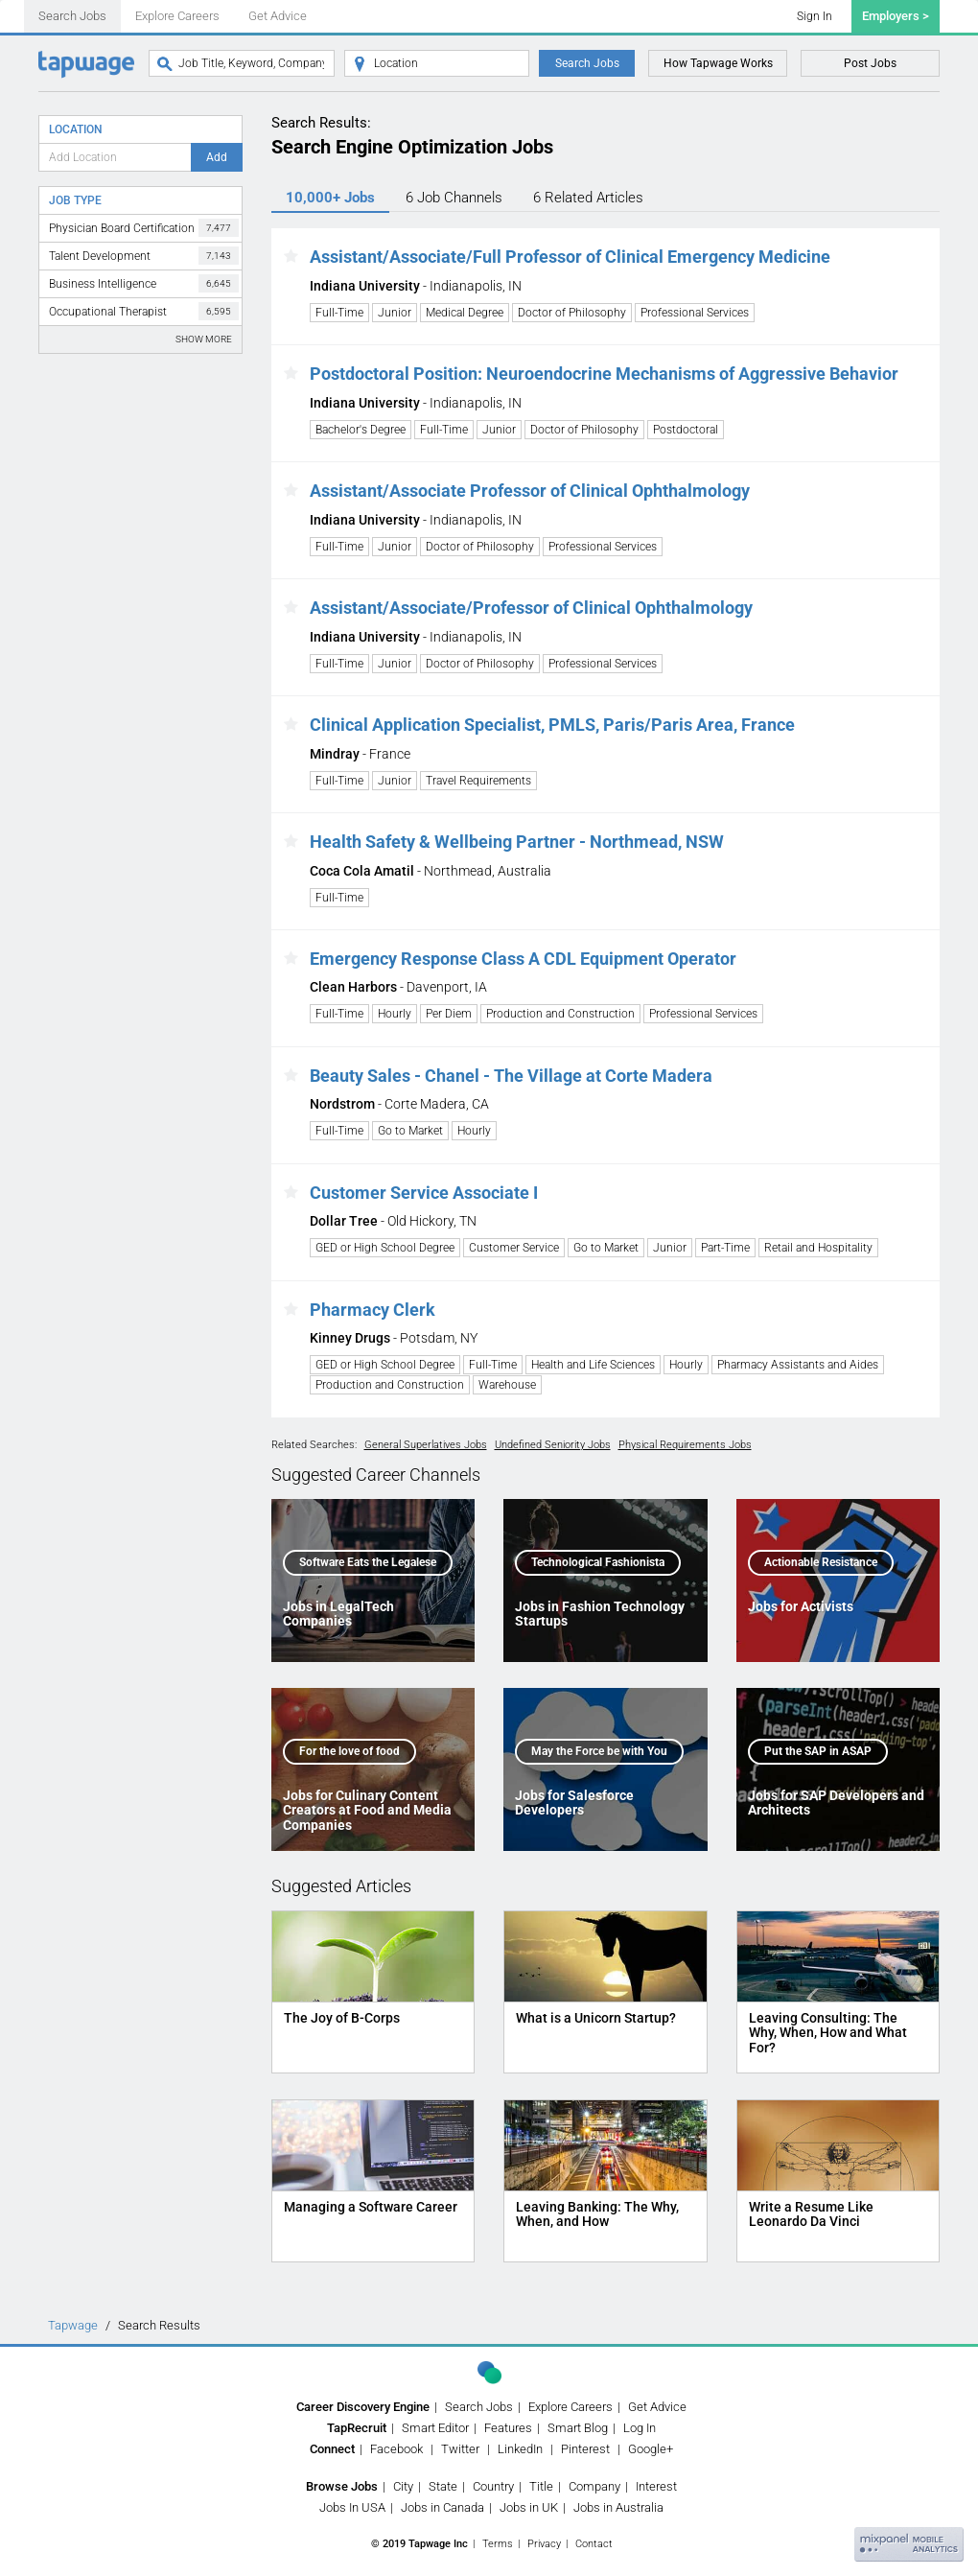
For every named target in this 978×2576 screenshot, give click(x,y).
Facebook (396, 2449)
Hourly (394, 1013)
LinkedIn (520, 2449)
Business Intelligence (144, 283)
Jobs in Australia (618, 2507)
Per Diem (449, 1013)
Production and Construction (560, 1013)
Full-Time (339, 312)
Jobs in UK (529, 2507)
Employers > (895, 16)
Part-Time (725, 1247)
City (403, 2486)
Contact (594, 2544)
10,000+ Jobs (330, 197)
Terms (497, 2544)
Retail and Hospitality (818, 1247)
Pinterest (585, 2449)
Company (594, 2486)
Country (493, 2486)
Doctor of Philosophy (572, 312)
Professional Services (694, 312)
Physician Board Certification (144, 228)
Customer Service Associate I (424, 1193)
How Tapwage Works (718, 63)
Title (541, 2486)
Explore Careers (177, 16)
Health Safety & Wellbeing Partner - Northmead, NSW (517, 841)
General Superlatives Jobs (425, 1445)
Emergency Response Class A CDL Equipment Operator (523, 958)
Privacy (544, 2544)
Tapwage (73, 2325)
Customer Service (514, 1247)
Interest (656, 2486)
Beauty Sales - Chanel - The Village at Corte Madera (511, 1076)
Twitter (460, 2449)
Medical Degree (464, 312)
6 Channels (454, 197)
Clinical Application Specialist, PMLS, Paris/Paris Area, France (552, 724)
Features (508, 2428)
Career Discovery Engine (363, 2407)
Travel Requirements (478, 780)
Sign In (814, 16)
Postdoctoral (685, 429)
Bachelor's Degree (360, 429)
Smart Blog (577, 2428)
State (443, 2486)
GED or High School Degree (384, 1247)
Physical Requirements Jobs (685, 1445)
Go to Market (410, 1130)
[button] (291, 256)
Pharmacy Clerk (372, 1310)
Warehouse (507, 1385)
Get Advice (277, 16)
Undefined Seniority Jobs (553, 1445)
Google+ (650, 2449)
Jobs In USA (352, 2507)
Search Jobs (72, 16)
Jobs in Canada (442, 2507)
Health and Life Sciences (593, 1364)
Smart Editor (435, 2428)
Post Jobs (870, 63)
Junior (394, 312)
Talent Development (144, 255)
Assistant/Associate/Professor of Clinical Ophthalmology (531, 607)
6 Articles (588, 197)
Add (216, 157)
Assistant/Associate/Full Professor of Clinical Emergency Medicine (570, 256)
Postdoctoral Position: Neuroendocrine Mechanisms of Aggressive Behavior (604, 373)
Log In (639, 2428)
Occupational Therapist (144, 311)
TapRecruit (356, 2428)
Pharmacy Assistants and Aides (797, 1364)
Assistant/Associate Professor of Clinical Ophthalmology (530, 490)
